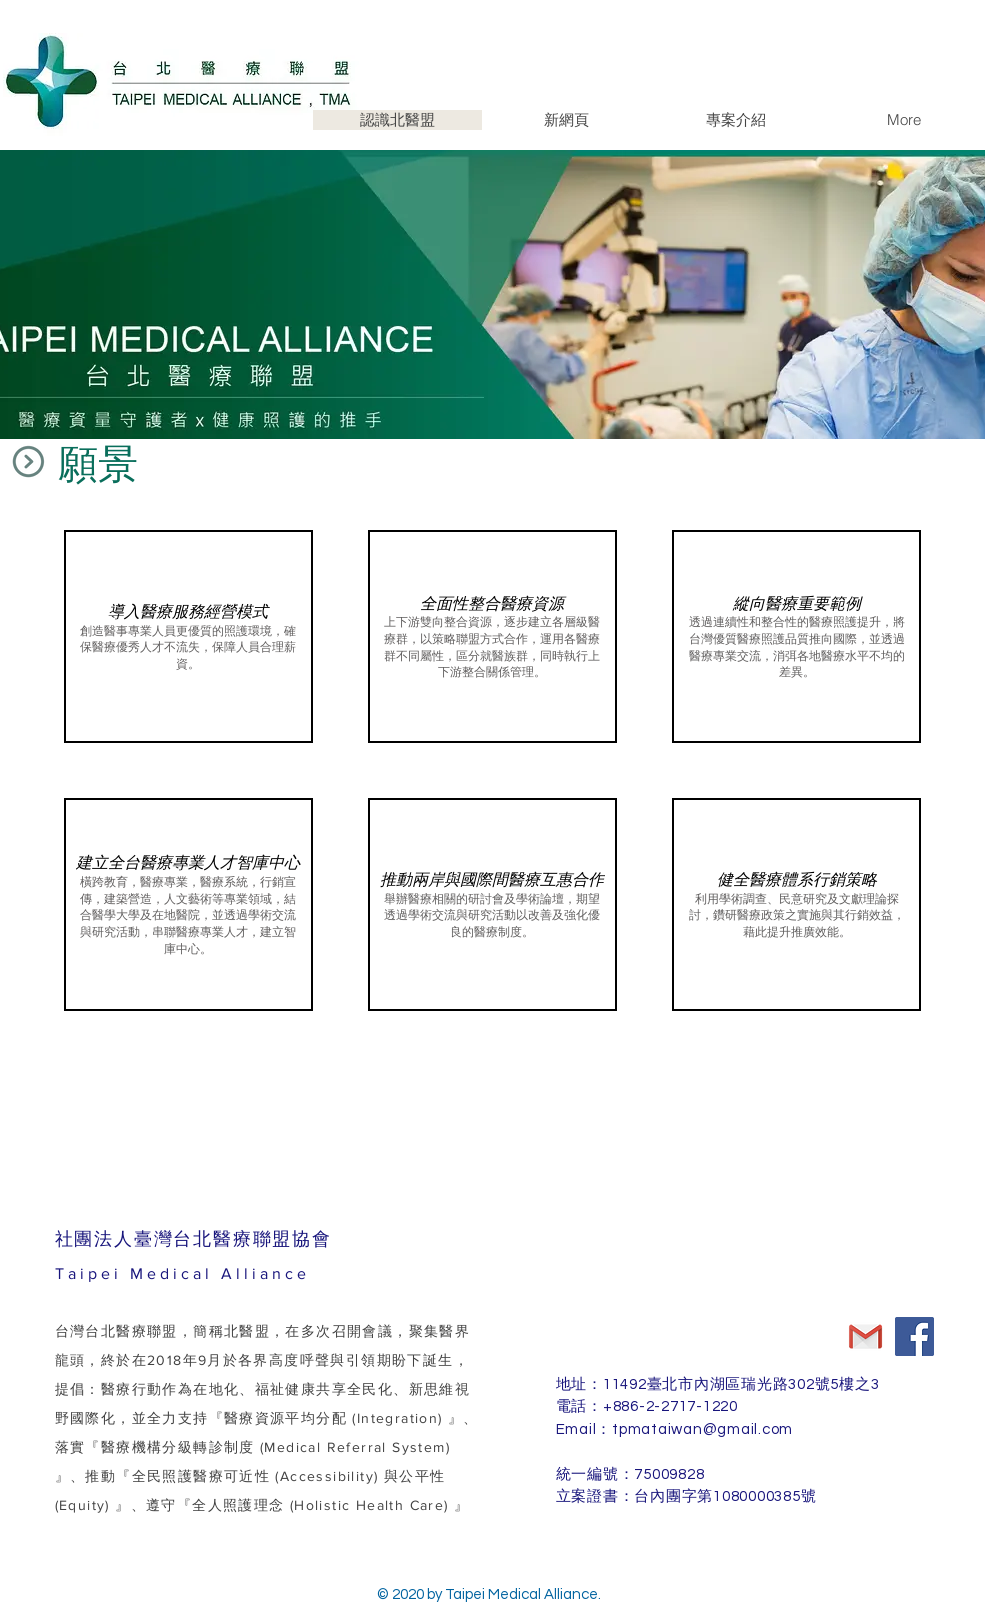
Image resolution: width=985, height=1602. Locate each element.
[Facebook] (914, 1336)
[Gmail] (865, 1336)
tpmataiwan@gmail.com (702, 1429)
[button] (188, 636)
